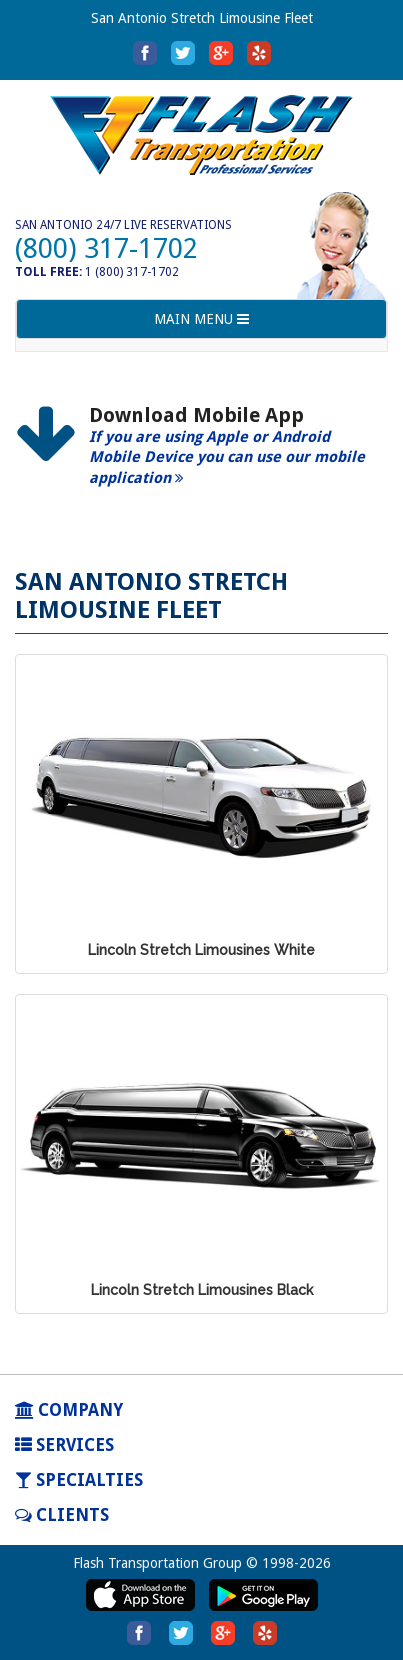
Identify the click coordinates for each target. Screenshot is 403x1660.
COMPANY (69, 1410)
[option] (201, 457)
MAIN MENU (201, 323)
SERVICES (64, 1445)
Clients (62, 1515)
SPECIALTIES (79, 1480)
